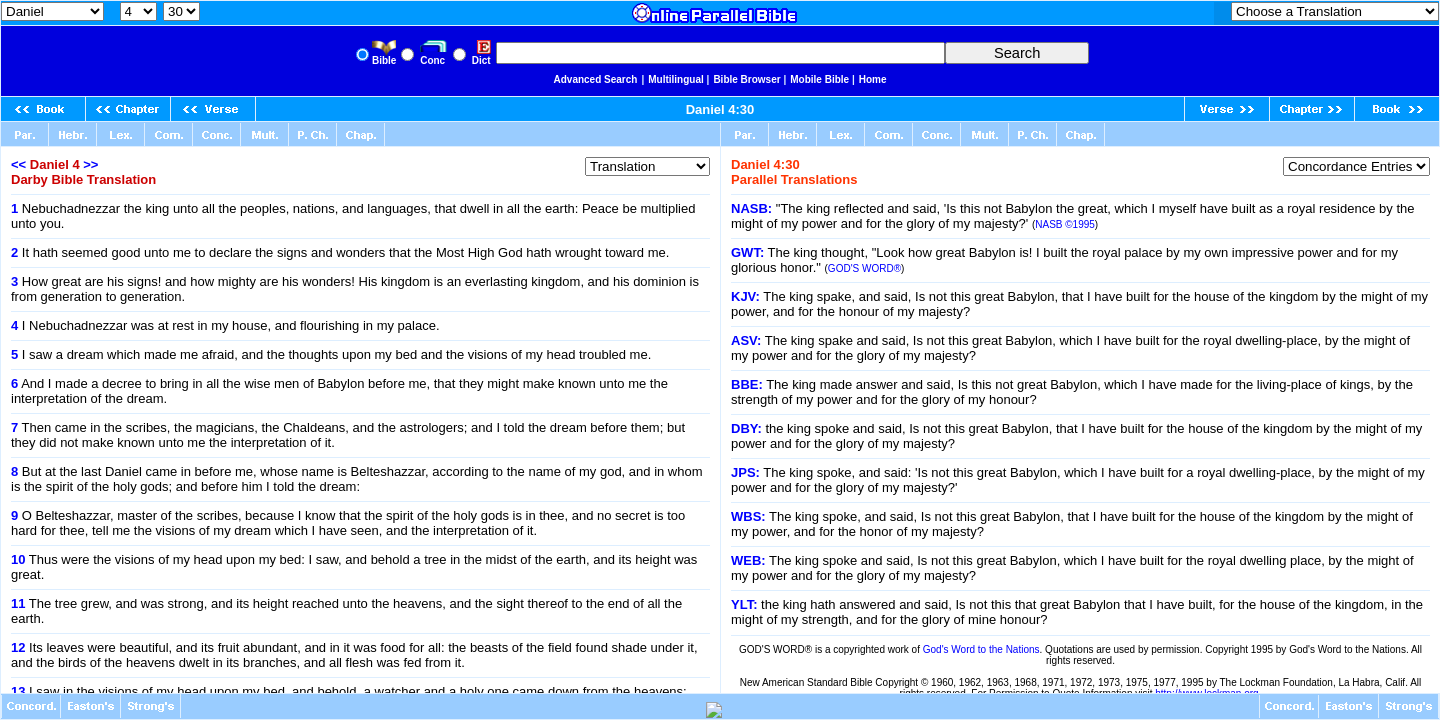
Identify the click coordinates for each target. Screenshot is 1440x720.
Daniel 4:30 (720, 109)
